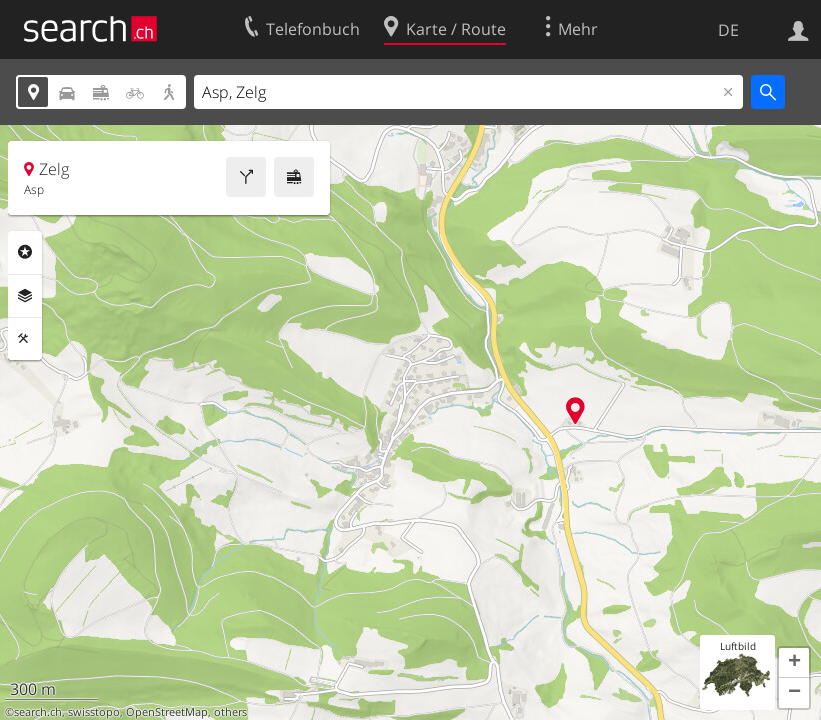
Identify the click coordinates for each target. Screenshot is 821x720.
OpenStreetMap (167, 712)
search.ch (38, 712)
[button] (794, 663)
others (230, 712)
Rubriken (25, 252)
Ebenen (25, 296)
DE (728, 30)
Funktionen (25, 339)
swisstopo (94, 712)
